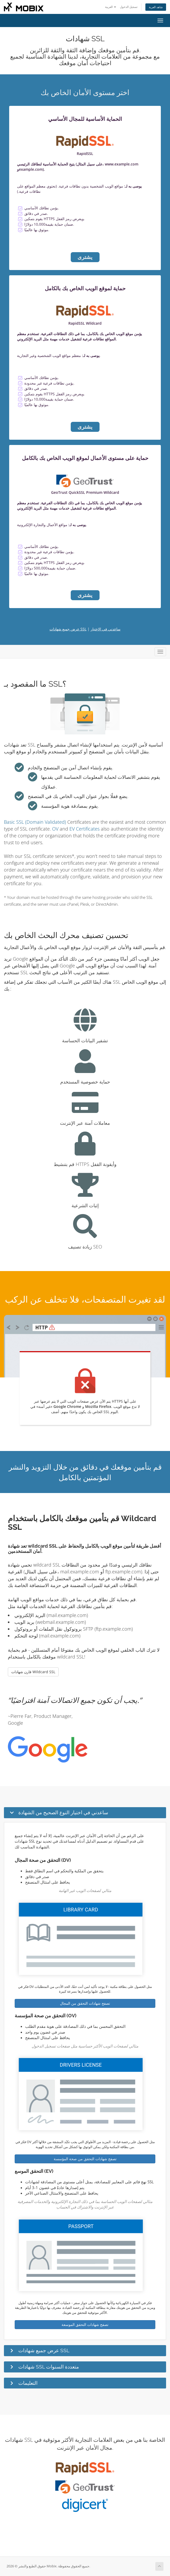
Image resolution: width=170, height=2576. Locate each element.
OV (55, 829)
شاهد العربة (156, 7)
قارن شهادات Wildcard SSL (33, 1671)
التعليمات (27, 2383)
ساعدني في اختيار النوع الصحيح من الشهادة (63, 1812)
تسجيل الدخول (129, 7)
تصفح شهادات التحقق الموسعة (85, 2324)
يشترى (85, 257)
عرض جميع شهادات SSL (68, 628)
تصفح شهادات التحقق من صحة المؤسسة (85, 2158)
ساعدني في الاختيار (105, 628)
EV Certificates (84, 829)
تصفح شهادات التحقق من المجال (85, 2003)
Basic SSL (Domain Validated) (35, 822)
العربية (110, 7)
